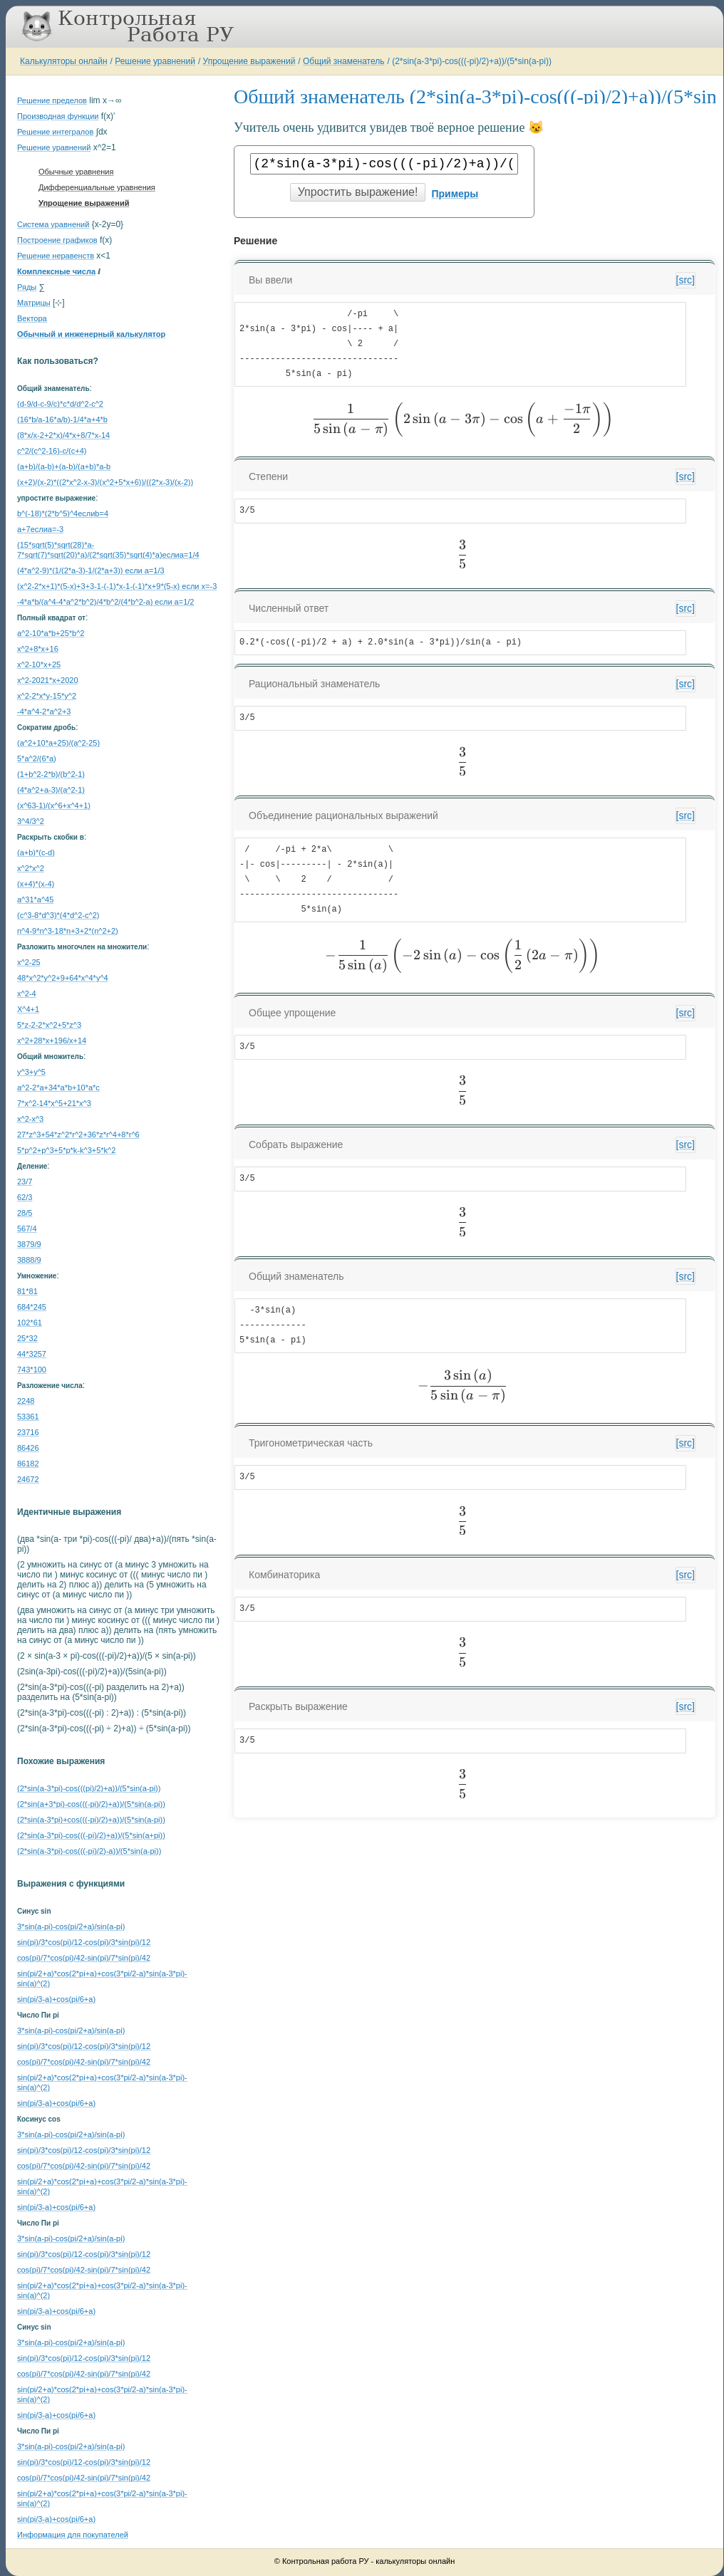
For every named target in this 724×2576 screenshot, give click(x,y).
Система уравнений (53, 224)
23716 (28, 1432)
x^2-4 (26, 993)
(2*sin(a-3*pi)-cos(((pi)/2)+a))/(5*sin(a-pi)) (88, 1788)
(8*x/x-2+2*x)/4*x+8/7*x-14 (63, 435)
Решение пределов (52, 100)
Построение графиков (57, 240)
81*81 (27, 1291)
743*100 (31, 1369)
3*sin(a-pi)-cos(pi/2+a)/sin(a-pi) (71, 1926)
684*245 (31, 1307)
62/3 (24, 1197)
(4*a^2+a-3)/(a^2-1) (51, 790)
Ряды (26, 287)
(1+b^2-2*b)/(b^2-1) (51, 774)
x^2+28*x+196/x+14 (51, 1040)
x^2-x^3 (30, 1119)
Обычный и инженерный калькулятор (91, 334)
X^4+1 (28, 1009)
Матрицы (34, 302)
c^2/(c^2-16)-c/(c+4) (51, 451)
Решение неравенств (55, 255)
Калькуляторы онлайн (64, 61)
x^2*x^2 (30, 868)
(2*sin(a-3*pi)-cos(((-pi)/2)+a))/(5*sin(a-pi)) (472, 61)
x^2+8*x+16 (37, 649)
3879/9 (29, 1244)
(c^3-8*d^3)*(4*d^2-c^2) (58, 915)
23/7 (24, 1181)
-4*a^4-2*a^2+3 (44, 711)
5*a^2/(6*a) (36, 758)
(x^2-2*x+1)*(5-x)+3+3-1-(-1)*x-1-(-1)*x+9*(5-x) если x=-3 (117, 586)
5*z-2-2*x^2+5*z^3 (49, 1025)
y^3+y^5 (31, 1072)
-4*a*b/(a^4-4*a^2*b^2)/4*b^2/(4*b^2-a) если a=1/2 (105, 602)
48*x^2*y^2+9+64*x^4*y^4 (62, 978)
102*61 (29, 1322)
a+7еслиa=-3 (40, 529)
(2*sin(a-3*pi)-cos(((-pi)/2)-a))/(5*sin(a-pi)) (89, 1851)
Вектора (32, 318)
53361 (28, 1416)
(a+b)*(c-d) (36, 852)
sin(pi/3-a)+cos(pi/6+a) (56, 1999)
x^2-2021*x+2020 (47, 680)
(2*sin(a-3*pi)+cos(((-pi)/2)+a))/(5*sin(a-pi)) (91, 1819)
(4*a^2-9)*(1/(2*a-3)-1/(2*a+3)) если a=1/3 (91, 570)
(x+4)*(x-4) (35, 884)
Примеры (454, 193)
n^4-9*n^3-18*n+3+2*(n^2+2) (67, 931)
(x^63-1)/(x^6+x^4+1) (53, 805)
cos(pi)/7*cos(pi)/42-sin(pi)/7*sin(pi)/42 (83, 1958)
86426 (28, 1448)
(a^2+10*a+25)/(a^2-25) (58, 743)
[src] (685, 280)
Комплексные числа (56, 271)
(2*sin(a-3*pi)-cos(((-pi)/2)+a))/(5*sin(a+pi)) (91, 1835)
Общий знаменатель (343, 61)
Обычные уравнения (75, 171)
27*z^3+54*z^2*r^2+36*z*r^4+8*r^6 (78, 1134)
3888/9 (29, 1260)
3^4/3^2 (30, 821)
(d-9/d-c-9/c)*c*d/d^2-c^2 (60, 404)
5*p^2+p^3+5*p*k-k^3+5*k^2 (66, 1150)
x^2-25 (29, 962)
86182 (28, 1463)
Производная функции (57, 116)
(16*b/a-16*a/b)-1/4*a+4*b (62, 419)
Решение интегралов (55, 131)
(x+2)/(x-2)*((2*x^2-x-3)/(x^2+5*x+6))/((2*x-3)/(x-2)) (105, 482)
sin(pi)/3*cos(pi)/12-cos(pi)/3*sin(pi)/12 (83, 1942)
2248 (25, 1401)
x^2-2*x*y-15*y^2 (46, 696)
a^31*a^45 (35, 899)
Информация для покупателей (72, 2534)
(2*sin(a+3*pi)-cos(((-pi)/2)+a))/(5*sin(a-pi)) (91, 1804)
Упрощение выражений (249, 61)
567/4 (27, 1228)
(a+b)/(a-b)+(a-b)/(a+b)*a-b (63, 466)
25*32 (27, 1338)
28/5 (24, 1213)
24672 (28, 1479)
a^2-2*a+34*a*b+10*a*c (58, 1087)
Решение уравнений (155, 61)
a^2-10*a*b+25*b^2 (50, 633)
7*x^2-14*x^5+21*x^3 (54, 1103)
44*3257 (31, 1354)
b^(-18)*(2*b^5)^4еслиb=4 (62, 513)
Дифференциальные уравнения (96, 187)
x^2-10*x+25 (39, 664)
